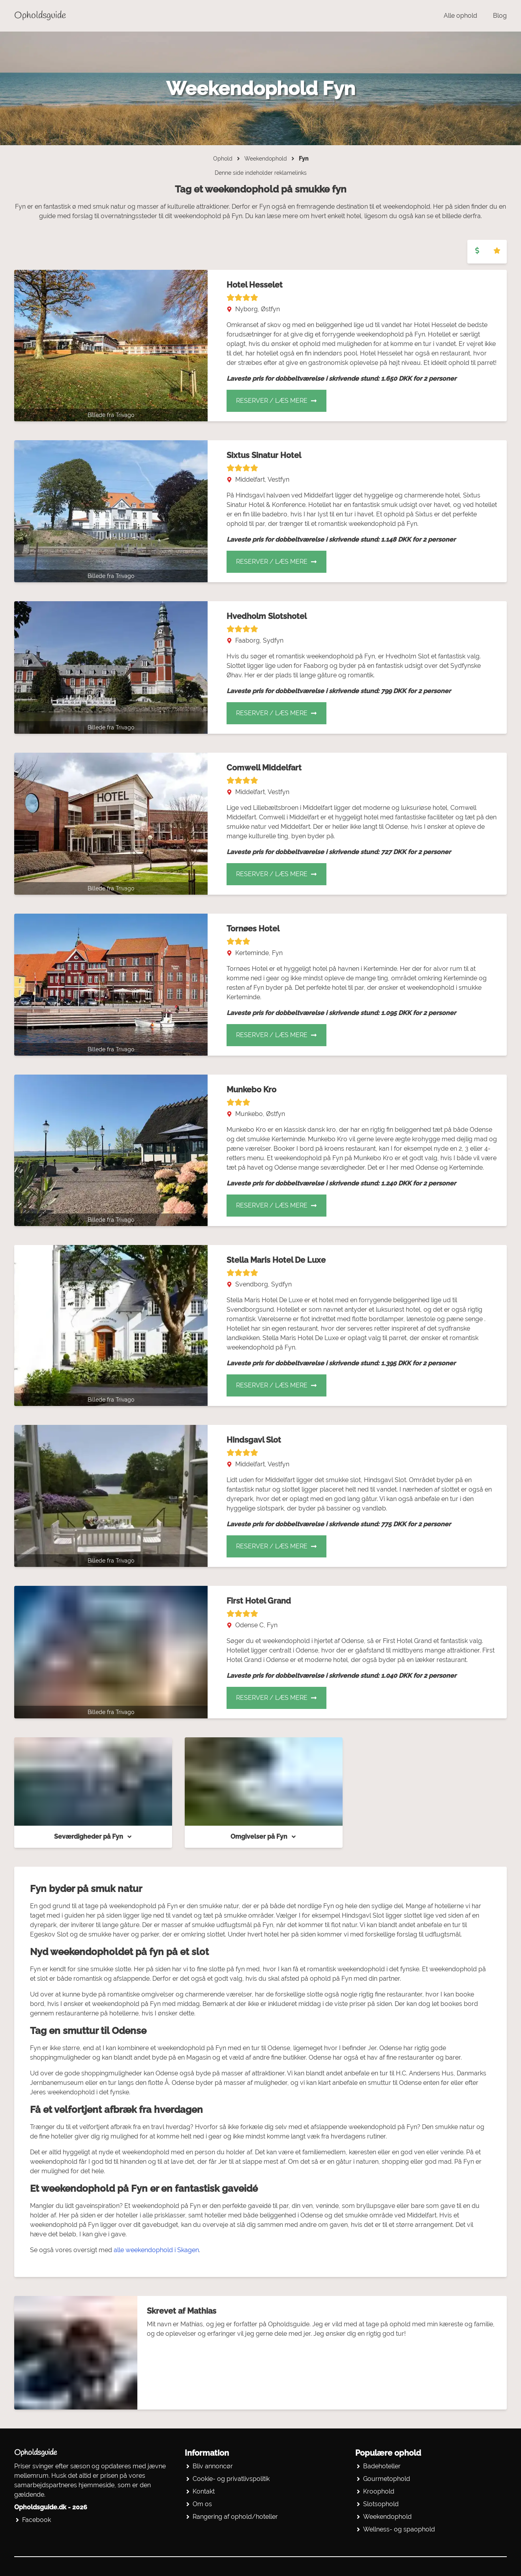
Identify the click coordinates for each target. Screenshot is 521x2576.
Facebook (36, 2520)
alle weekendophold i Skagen (156, 2250)
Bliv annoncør (213, 2466)
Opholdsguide (40, 15)
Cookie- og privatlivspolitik (231, 2479)
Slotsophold (381, 2504)
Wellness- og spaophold (399, 2529)
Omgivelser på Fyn (264, 1836)
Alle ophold (460, 15)
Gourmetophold (386, 2479)
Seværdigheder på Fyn (93, 1836)
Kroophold (378, 2491)
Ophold (222, 158)
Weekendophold (265, 158)
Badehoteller (382, 2466)
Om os (202, 2504)
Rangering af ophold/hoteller (235, 2516)
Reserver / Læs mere (276, 400)
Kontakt (204, 2491)
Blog (500, 15)
